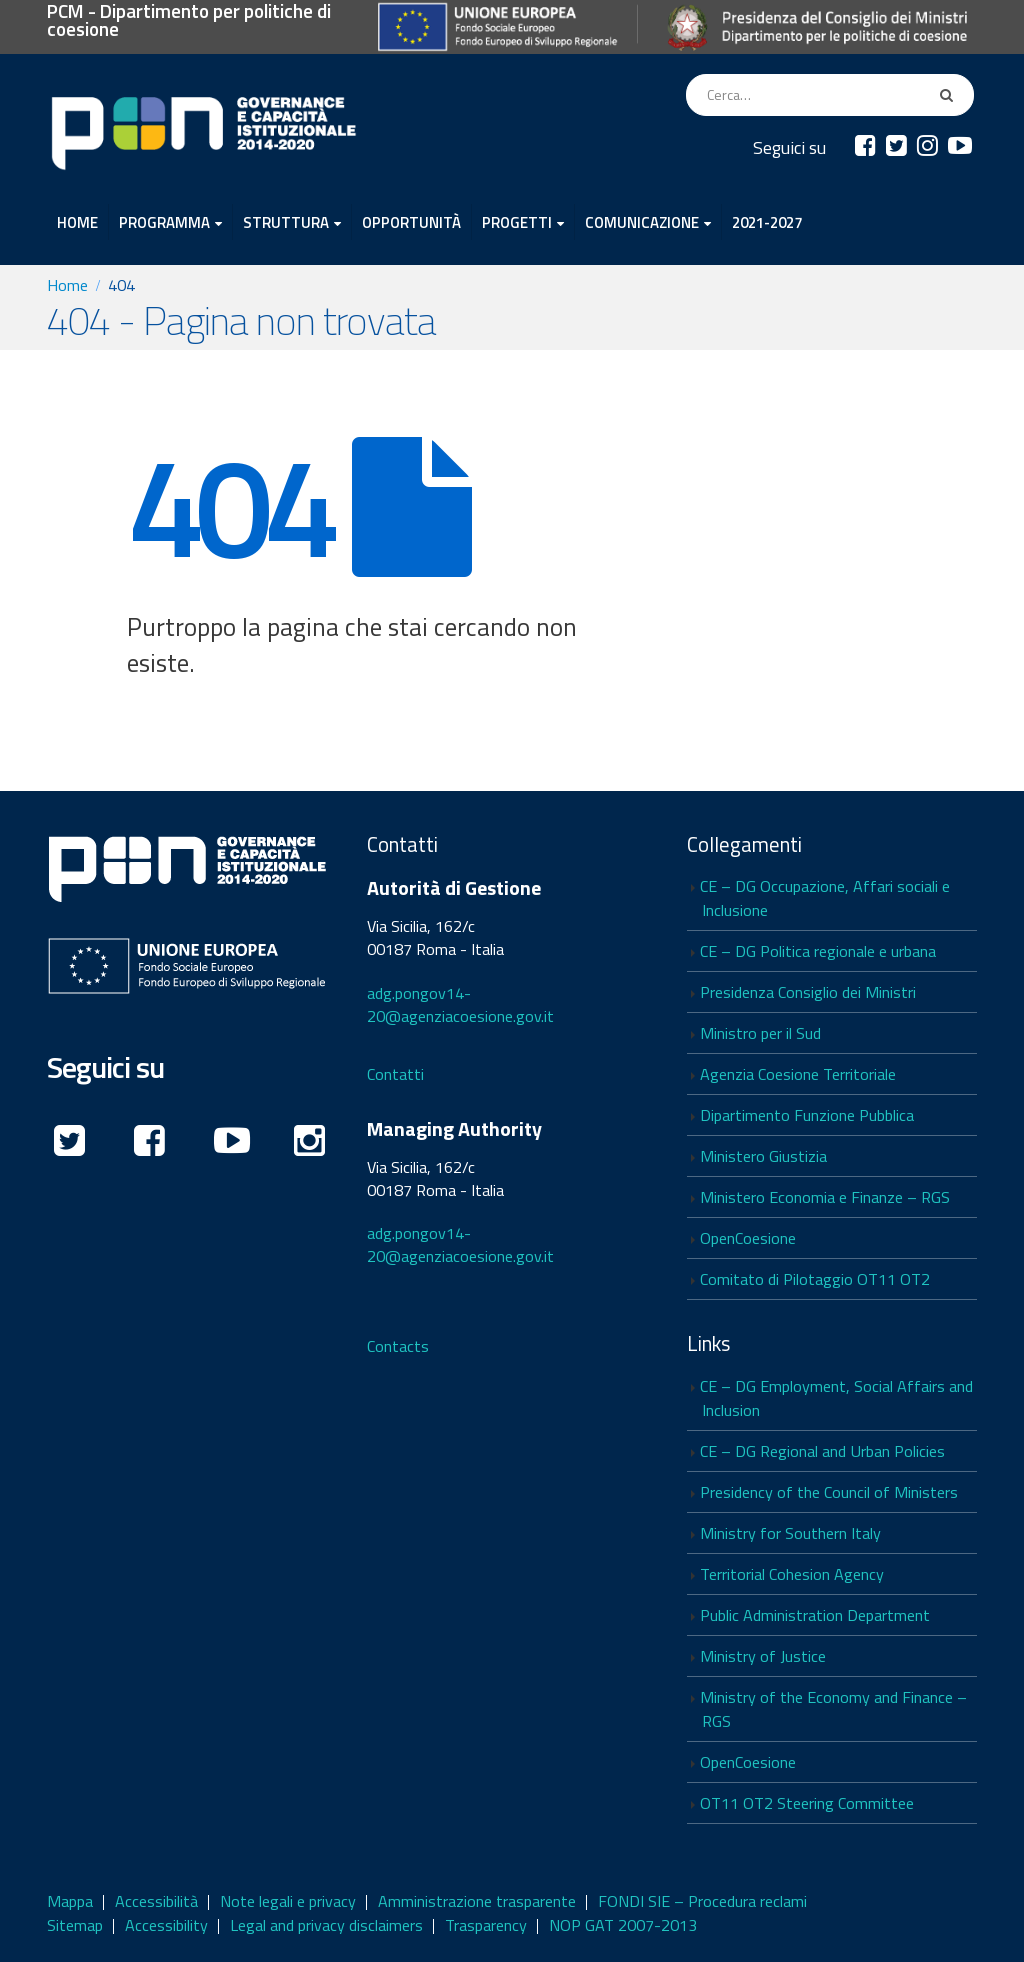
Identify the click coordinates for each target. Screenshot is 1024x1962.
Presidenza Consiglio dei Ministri (808, 992)
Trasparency (486, 1925)
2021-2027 (767, 222)
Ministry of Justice (763, 1656)
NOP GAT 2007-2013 (623, 1925)
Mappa (70, 1901)
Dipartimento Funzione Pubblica (807, 1115)
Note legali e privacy (288, 1901)
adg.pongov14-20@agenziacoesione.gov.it (460, 1004)
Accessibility (166, 1925)
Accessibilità (156, 1901)
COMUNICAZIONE (642, 222)
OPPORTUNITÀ (411, 222)
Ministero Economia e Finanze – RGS (825, 1197)
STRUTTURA (286, 222)
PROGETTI (517, 222)
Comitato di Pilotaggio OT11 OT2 (815, 1279)
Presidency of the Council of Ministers (829, 1492)
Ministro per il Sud (760, 1033)
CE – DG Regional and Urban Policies (822, 1451)
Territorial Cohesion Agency (792, 1574)
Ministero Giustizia (763, 1156)
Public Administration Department (815, 1615)
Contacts (398, 1346)
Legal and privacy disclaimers (326, 1925)
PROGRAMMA (164, 222)
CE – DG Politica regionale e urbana (818, 951)
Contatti (395, 1074)
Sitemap (75, 1925)
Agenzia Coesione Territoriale (798, 1074)
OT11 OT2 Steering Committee (807, 1803)
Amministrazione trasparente (477, 1901)
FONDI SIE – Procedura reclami (702, 1901)
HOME (77, 222)
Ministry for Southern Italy (790, 1533)
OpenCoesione (748, 1238)
